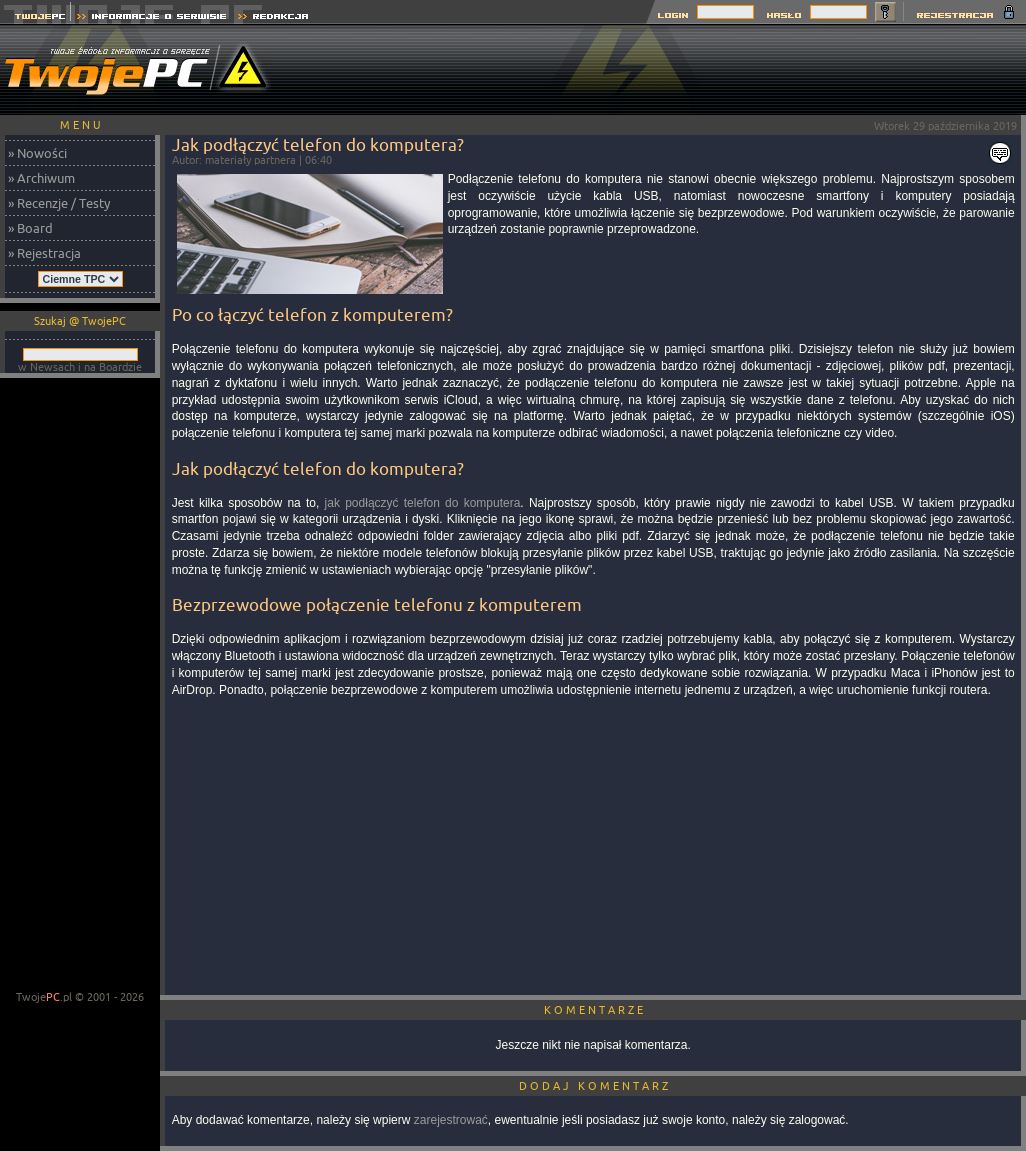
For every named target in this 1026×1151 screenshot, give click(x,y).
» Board (30, 228)
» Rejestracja (44, 253)
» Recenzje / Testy (59, 203)
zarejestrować (451, 1120)
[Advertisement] (80, 686)
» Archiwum (41, 178)
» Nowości (37, 153)
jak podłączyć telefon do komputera (423, 503)
